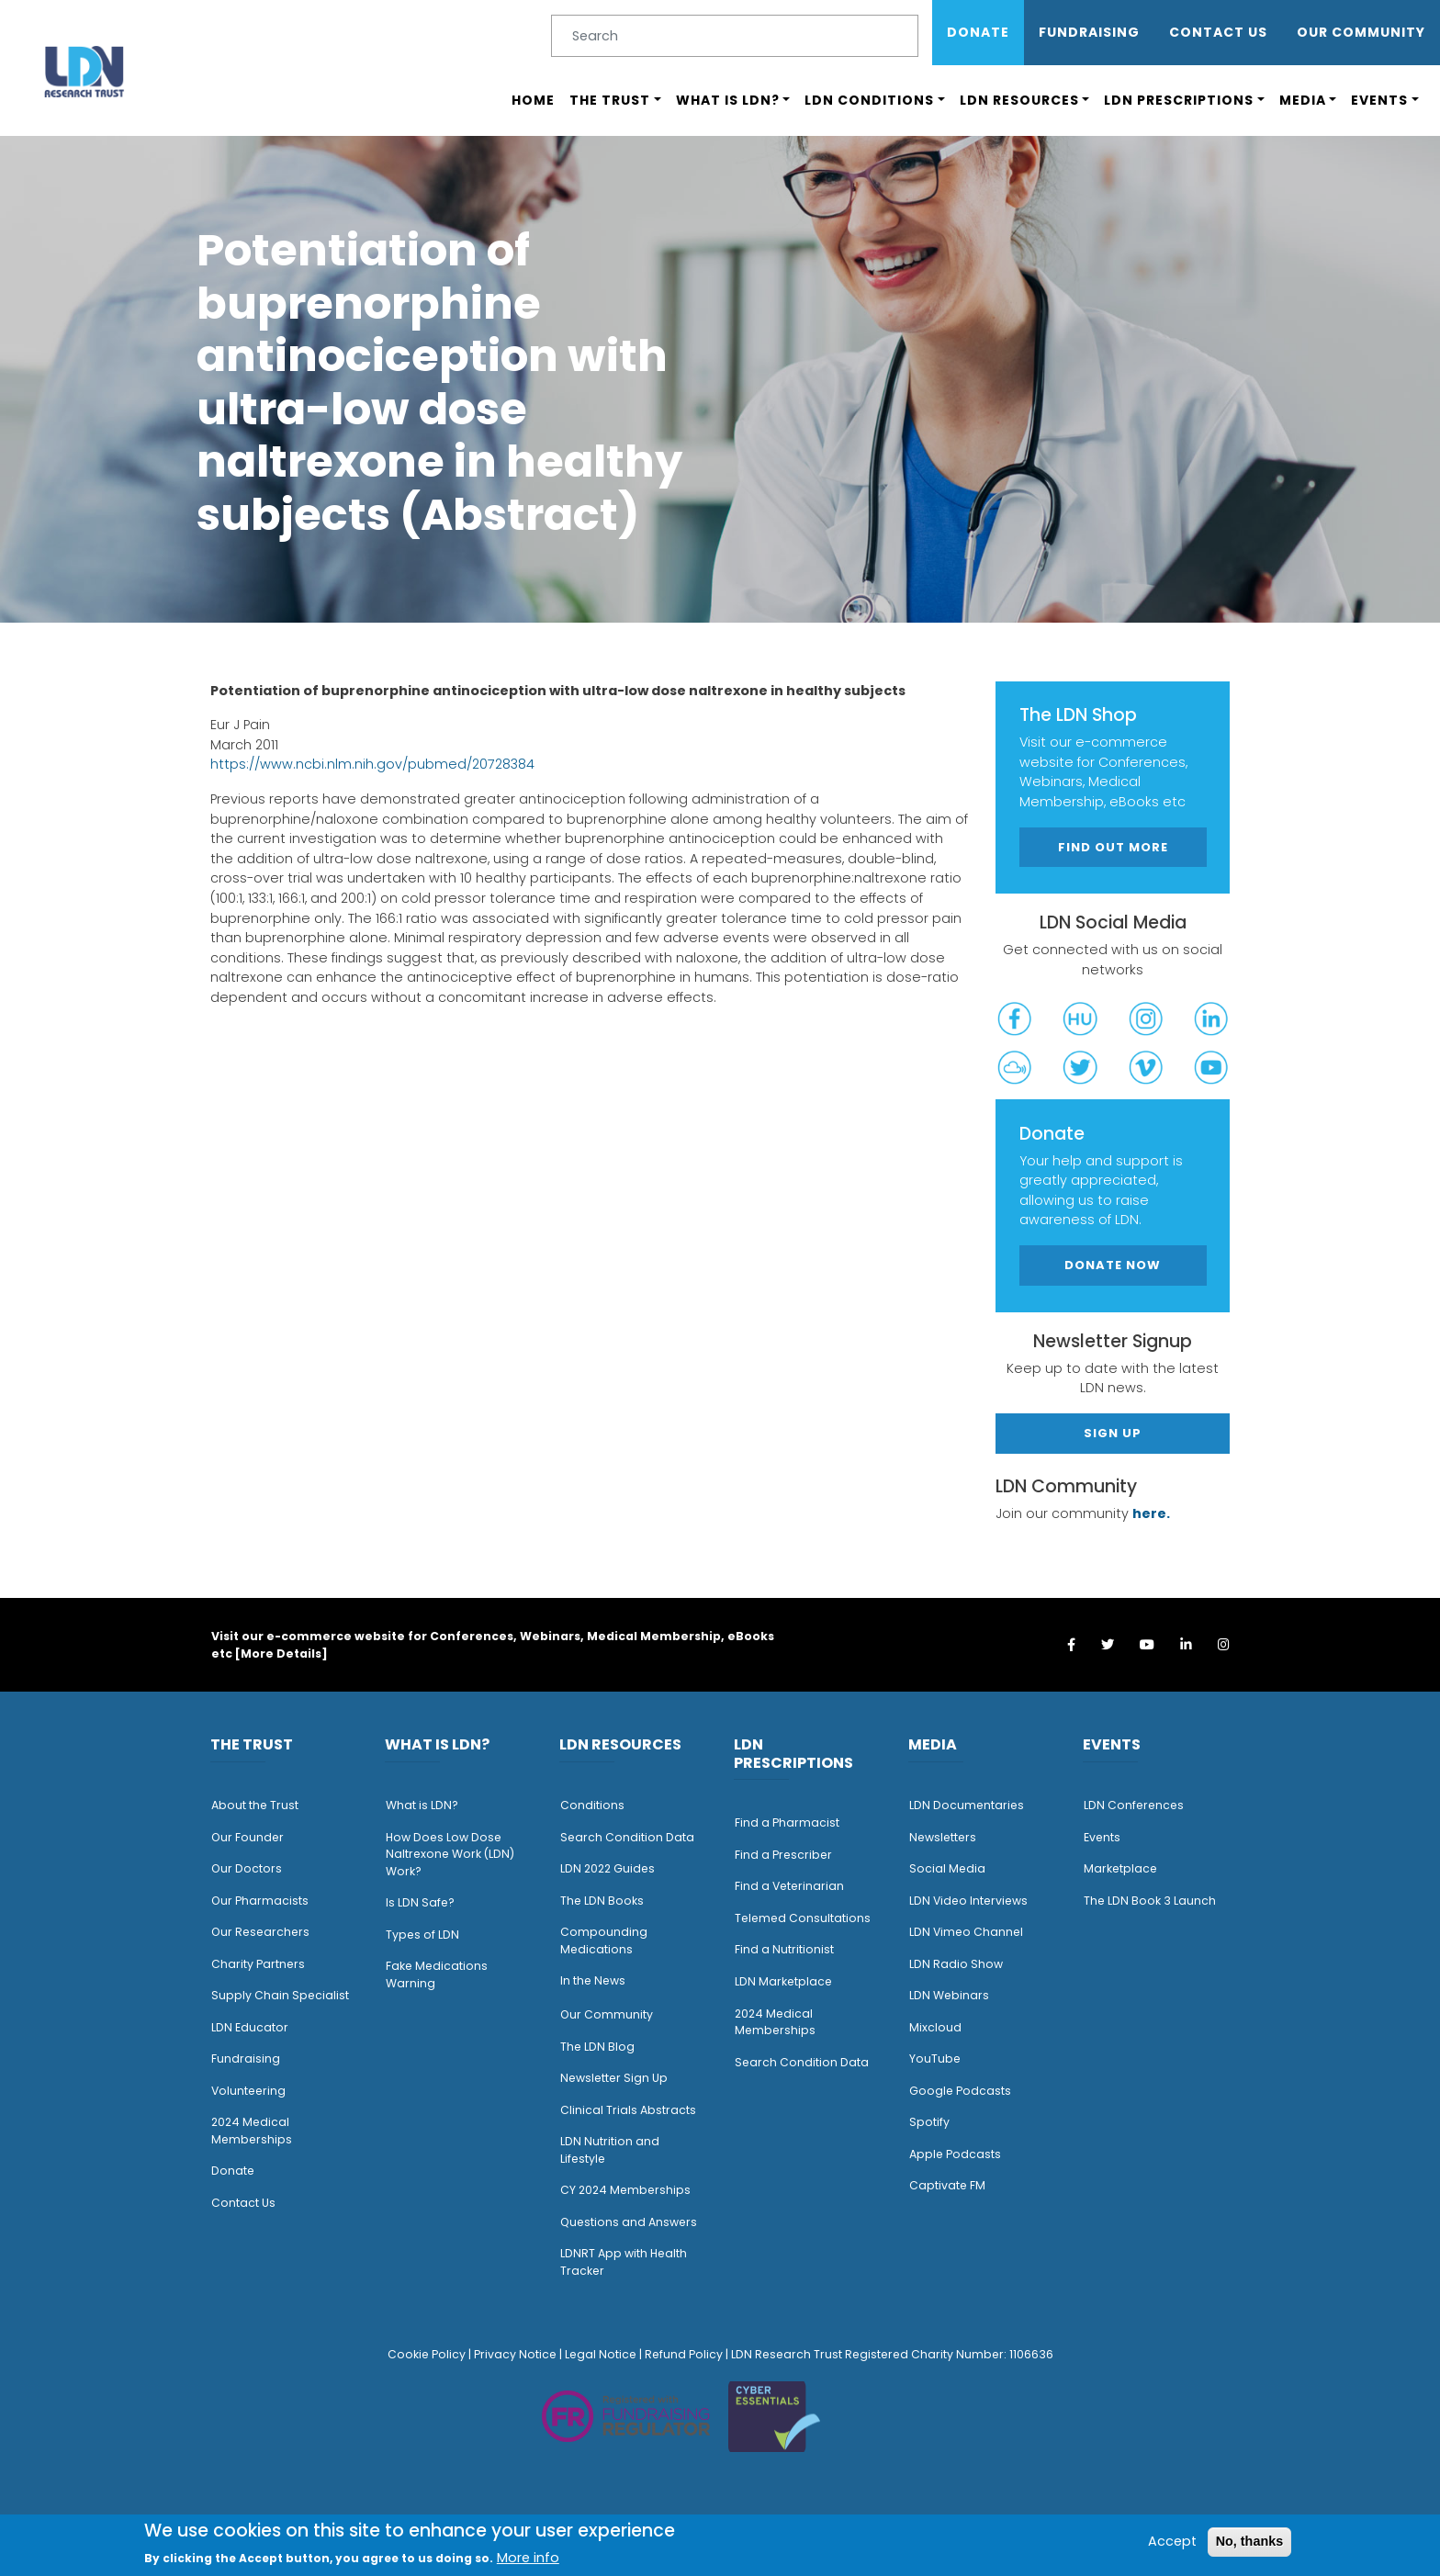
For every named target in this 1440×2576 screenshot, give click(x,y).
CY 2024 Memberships (625, 2190)
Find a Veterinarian (789, 1886)
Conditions (592, 1805)
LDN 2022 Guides (607, 1868)
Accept (1172, 2541)
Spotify (929, 2122)
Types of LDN (422, 1934)
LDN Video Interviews (968, 1900)
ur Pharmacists (264, 1900)
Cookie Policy (427, 2354)
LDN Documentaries (966, 1805)
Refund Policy (684, 2354)
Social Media (947, 1868)
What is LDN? (728, 100)
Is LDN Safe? (420, 1902)
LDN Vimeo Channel (966, 1932)
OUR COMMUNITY (1361, 32)
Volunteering (248, 2090)
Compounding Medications (603, 1940)
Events (1379, 100)
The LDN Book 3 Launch (1150, 1900)
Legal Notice (600, 2354)
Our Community (606, 2014)
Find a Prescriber (783, 1854)
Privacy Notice (515, 2354)
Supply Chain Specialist (280, 1995)
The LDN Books (602, 1900)
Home (533, 100)
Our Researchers (260, 1932)
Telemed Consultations (803, 1918)
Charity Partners (258, 1964)
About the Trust (254, 1805)
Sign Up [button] (1113, 1433)
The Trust (609, 100)
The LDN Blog (597, 2046)
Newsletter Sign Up (614, 2078)
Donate (978, 32)
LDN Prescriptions (1179, 100)
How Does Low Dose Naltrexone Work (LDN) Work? (450, 1854)
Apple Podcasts (955, 2154)
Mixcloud (935, 2027)
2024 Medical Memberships (251, 2130)
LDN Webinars (949, 1995)
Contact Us (1218, 32)
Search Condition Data (627, 1837)
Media (1302, 100)
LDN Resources (1019, 100)
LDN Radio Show (956, 1964)
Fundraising (1089, 32)
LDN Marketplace (783, 1981)
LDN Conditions (869, 100)
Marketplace (1120, 1868)
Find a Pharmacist (787, 1822)
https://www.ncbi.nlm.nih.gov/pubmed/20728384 (372, 764)
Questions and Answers (628, 2222)
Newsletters (942, 1837)
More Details (281, 1653)
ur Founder (252, 1837)
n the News (594, 1980)
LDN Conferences (1134, 1805)
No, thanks (1250, 2541)
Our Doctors (246, 1868)
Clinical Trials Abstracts (628, 2110)
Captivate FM (947, 2185)
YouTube (935, 2058)
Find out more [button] (1113, 847)
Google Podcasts (960, 2090)
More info (528, 2557)
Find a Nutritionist (784, 1949)
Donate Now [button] (1112, 1265)
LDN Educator (249, 2027)
